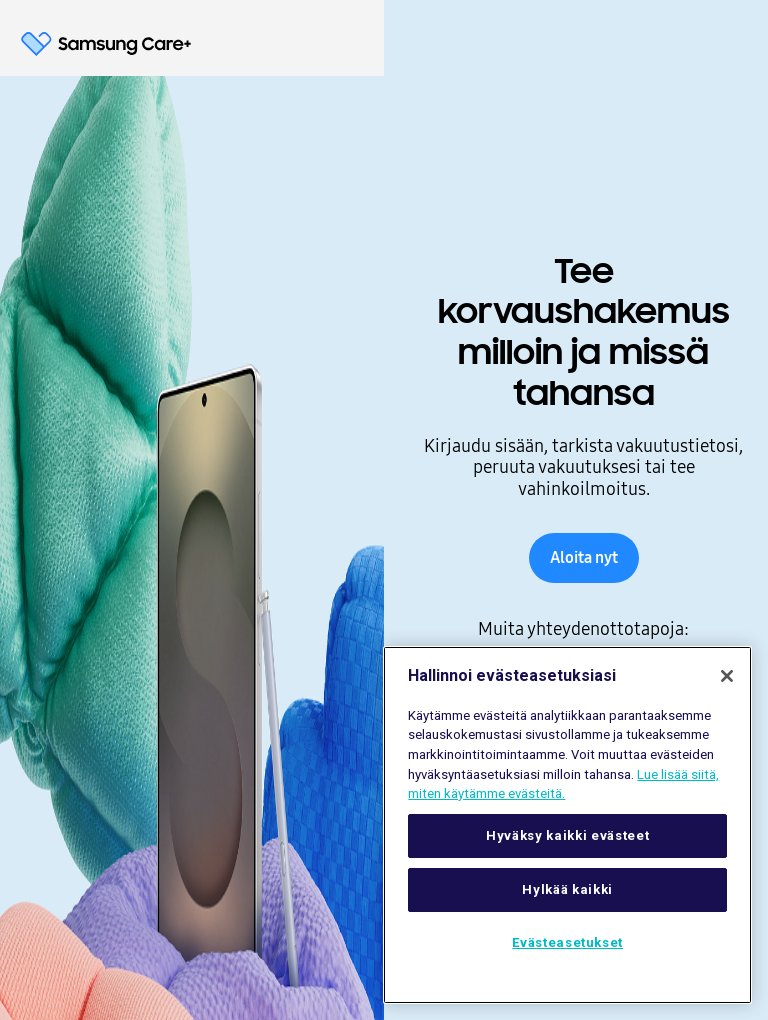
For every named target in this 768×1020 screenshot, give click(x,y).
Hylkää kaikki (567, 889)
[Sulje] (727, 676)
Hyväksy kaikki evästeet (567, 835)
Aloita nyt (584, 557)
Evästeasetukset (567, 942)
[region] (567, 825)
